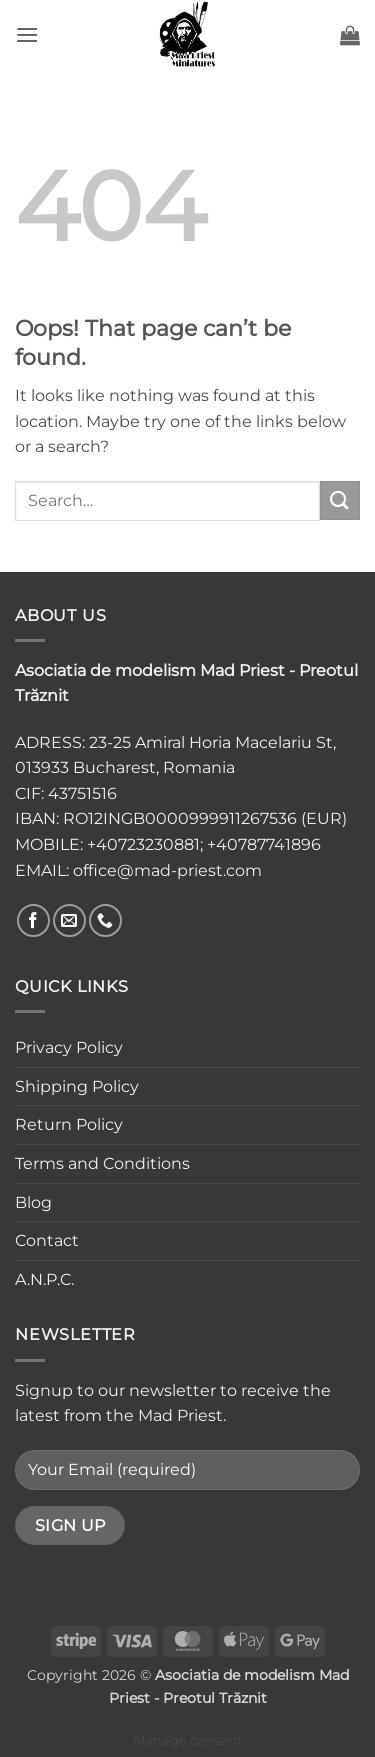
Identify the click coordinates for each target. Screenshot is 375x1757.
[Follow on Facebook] (33, 920)
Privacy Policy (69, 1047)
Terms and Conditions (102, 1163)
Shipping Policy (77, 1086)
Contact (47, 1240)
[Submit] (340, 500)
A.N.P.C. (44, 1279)
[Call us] (105, 920)
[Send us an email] (69, 920)
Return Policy (69, 1124)
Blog (33, 1202)
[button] (27, 34)
